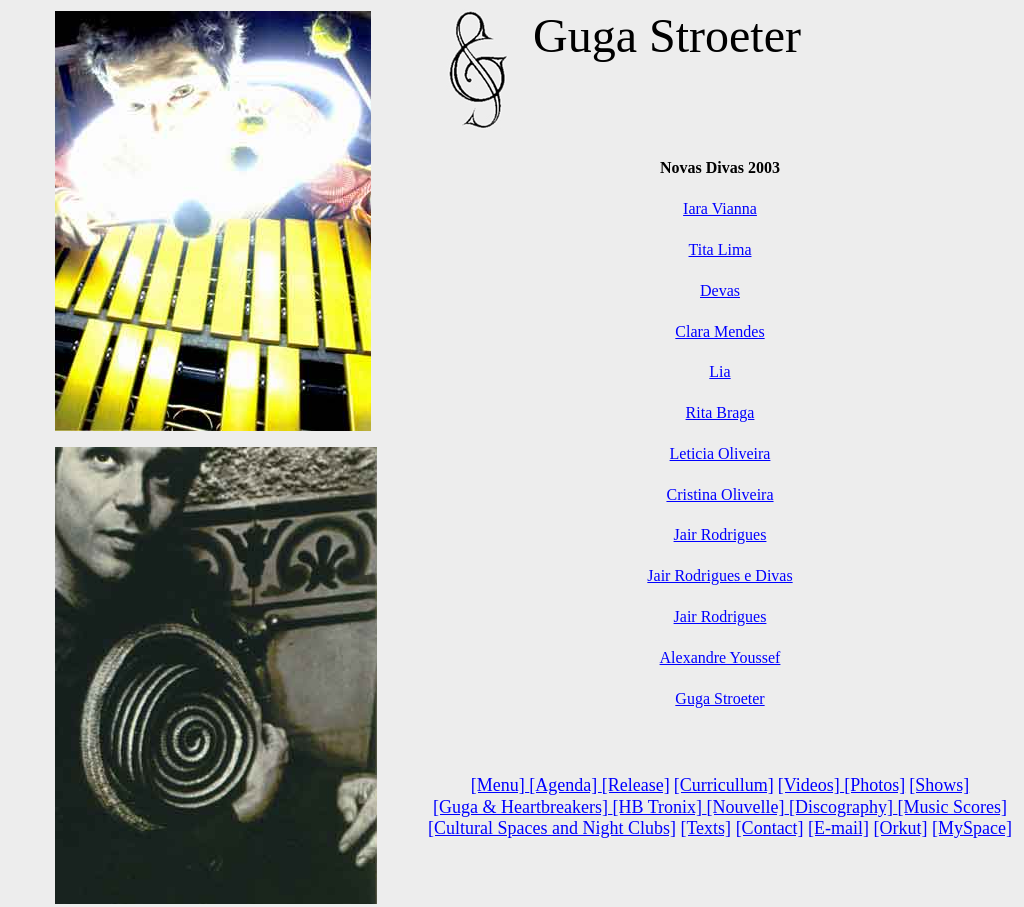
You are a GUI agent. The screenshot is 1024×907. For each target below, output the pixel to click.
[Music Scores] (951, 807)
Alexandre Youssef (720, 657)
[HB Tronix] (657, 807)
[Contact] (770, 828)
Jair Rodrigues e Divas (719, 575)
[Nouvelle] (746, 807)
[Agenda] (565, 785)
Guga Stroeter (719, 698)
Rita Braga (720, 412)
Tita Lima (720, 249)
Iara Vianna (720, 208)
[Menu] (500, 785)
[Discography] (843, 807)
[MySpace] (972, 828)
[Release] (636, 785)
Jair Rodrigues (720, 534)
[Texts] (705, 828)
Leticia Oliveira (720, 453)
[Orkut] (901, 828)
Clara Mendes (719, 331)
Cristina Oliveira (719, 494)
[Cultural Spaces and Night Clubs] (552, 828)
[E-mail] (838, 828)
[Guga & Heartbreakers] (522, 807)
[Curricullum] (724, 785)
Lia (719, 371)
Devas (720, 290)
